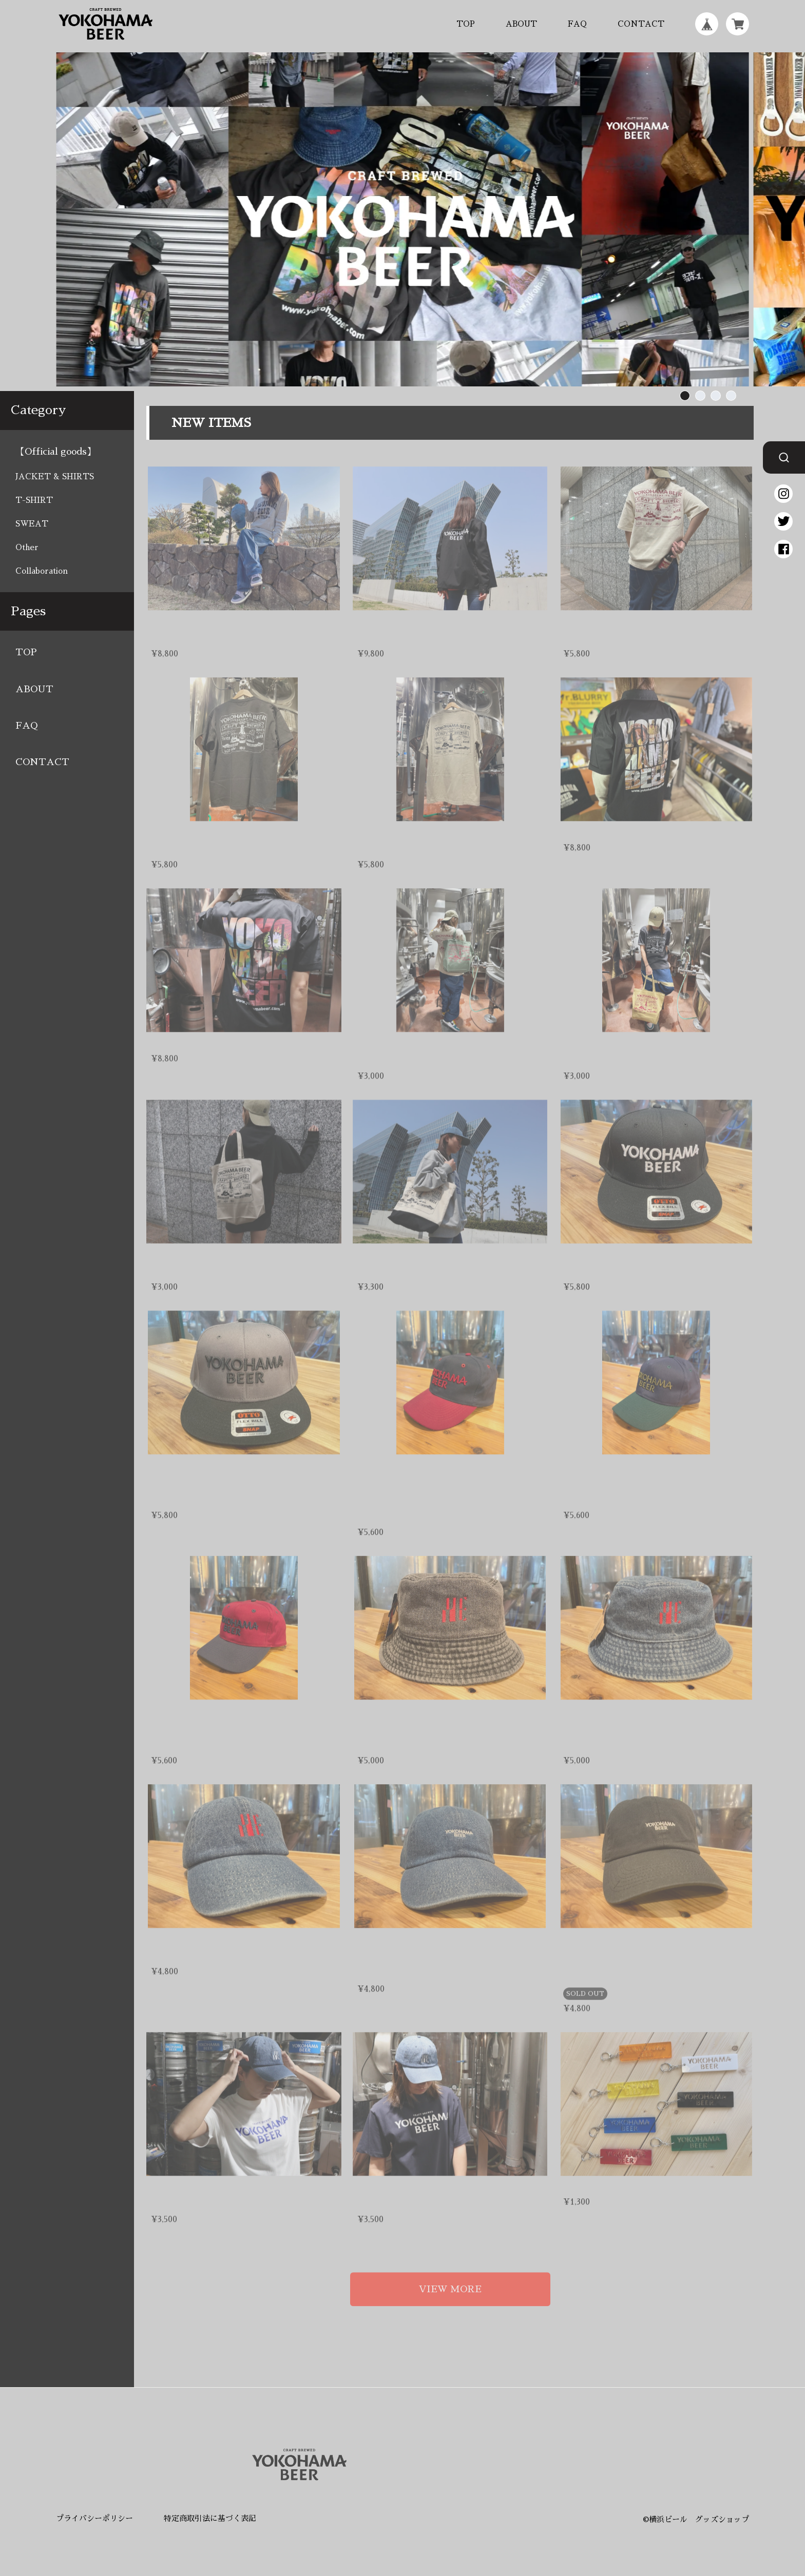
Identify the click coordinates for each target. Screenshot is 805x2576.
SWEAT (31, 524)
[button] (684, 395)
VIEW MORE (450, 2277)
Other (27, 547)
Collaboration (41, 571)
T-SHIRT (34, 500)
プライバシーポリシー (94, 2518)
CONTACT (641, 24)
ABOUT (521, 24)
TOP (465, 24)
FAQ (577, 24)
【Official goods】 (55, 451)
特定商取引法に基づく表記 (210, 2518)
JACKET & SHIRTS (54, 476)
